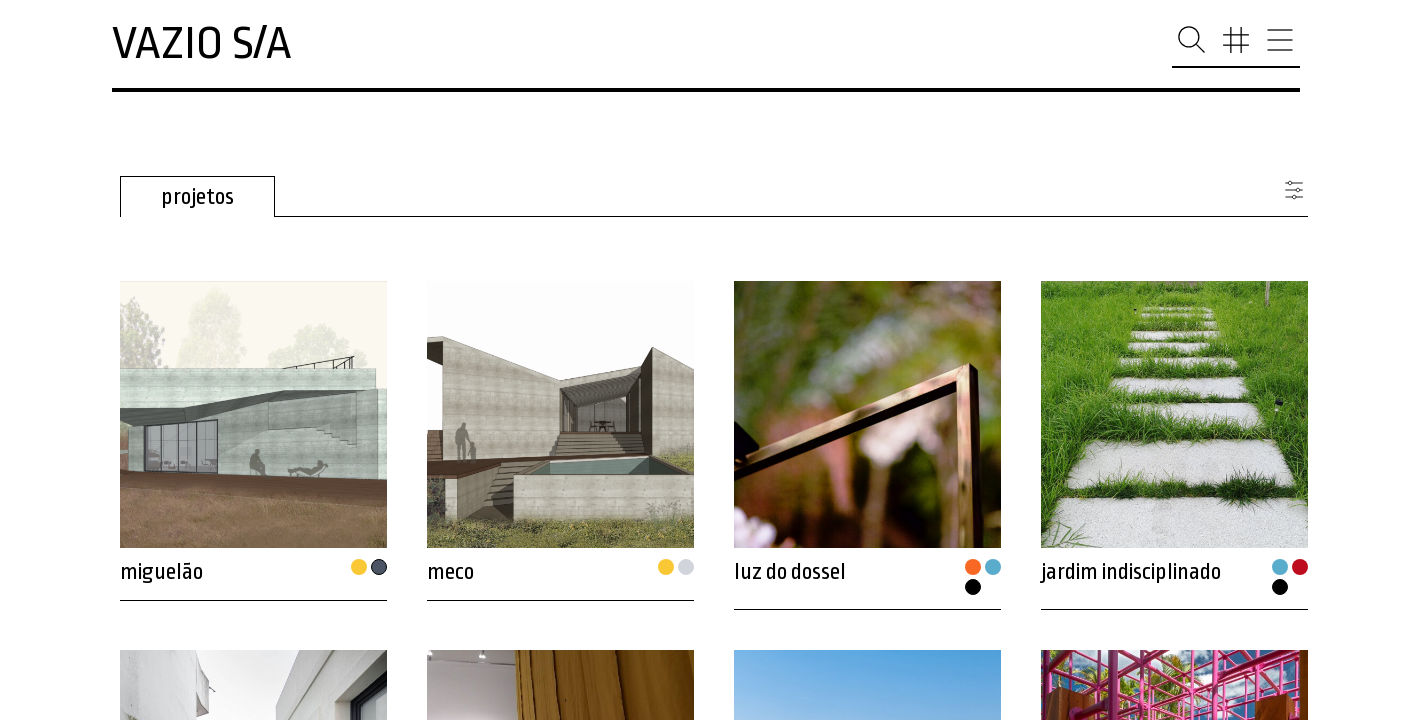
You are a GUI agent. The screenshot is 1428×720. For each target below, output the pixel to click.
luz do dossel (790, 572)
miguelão (161, 572)
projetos (197, 197)
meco (450, 572)
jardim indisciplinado (1131, 572)
